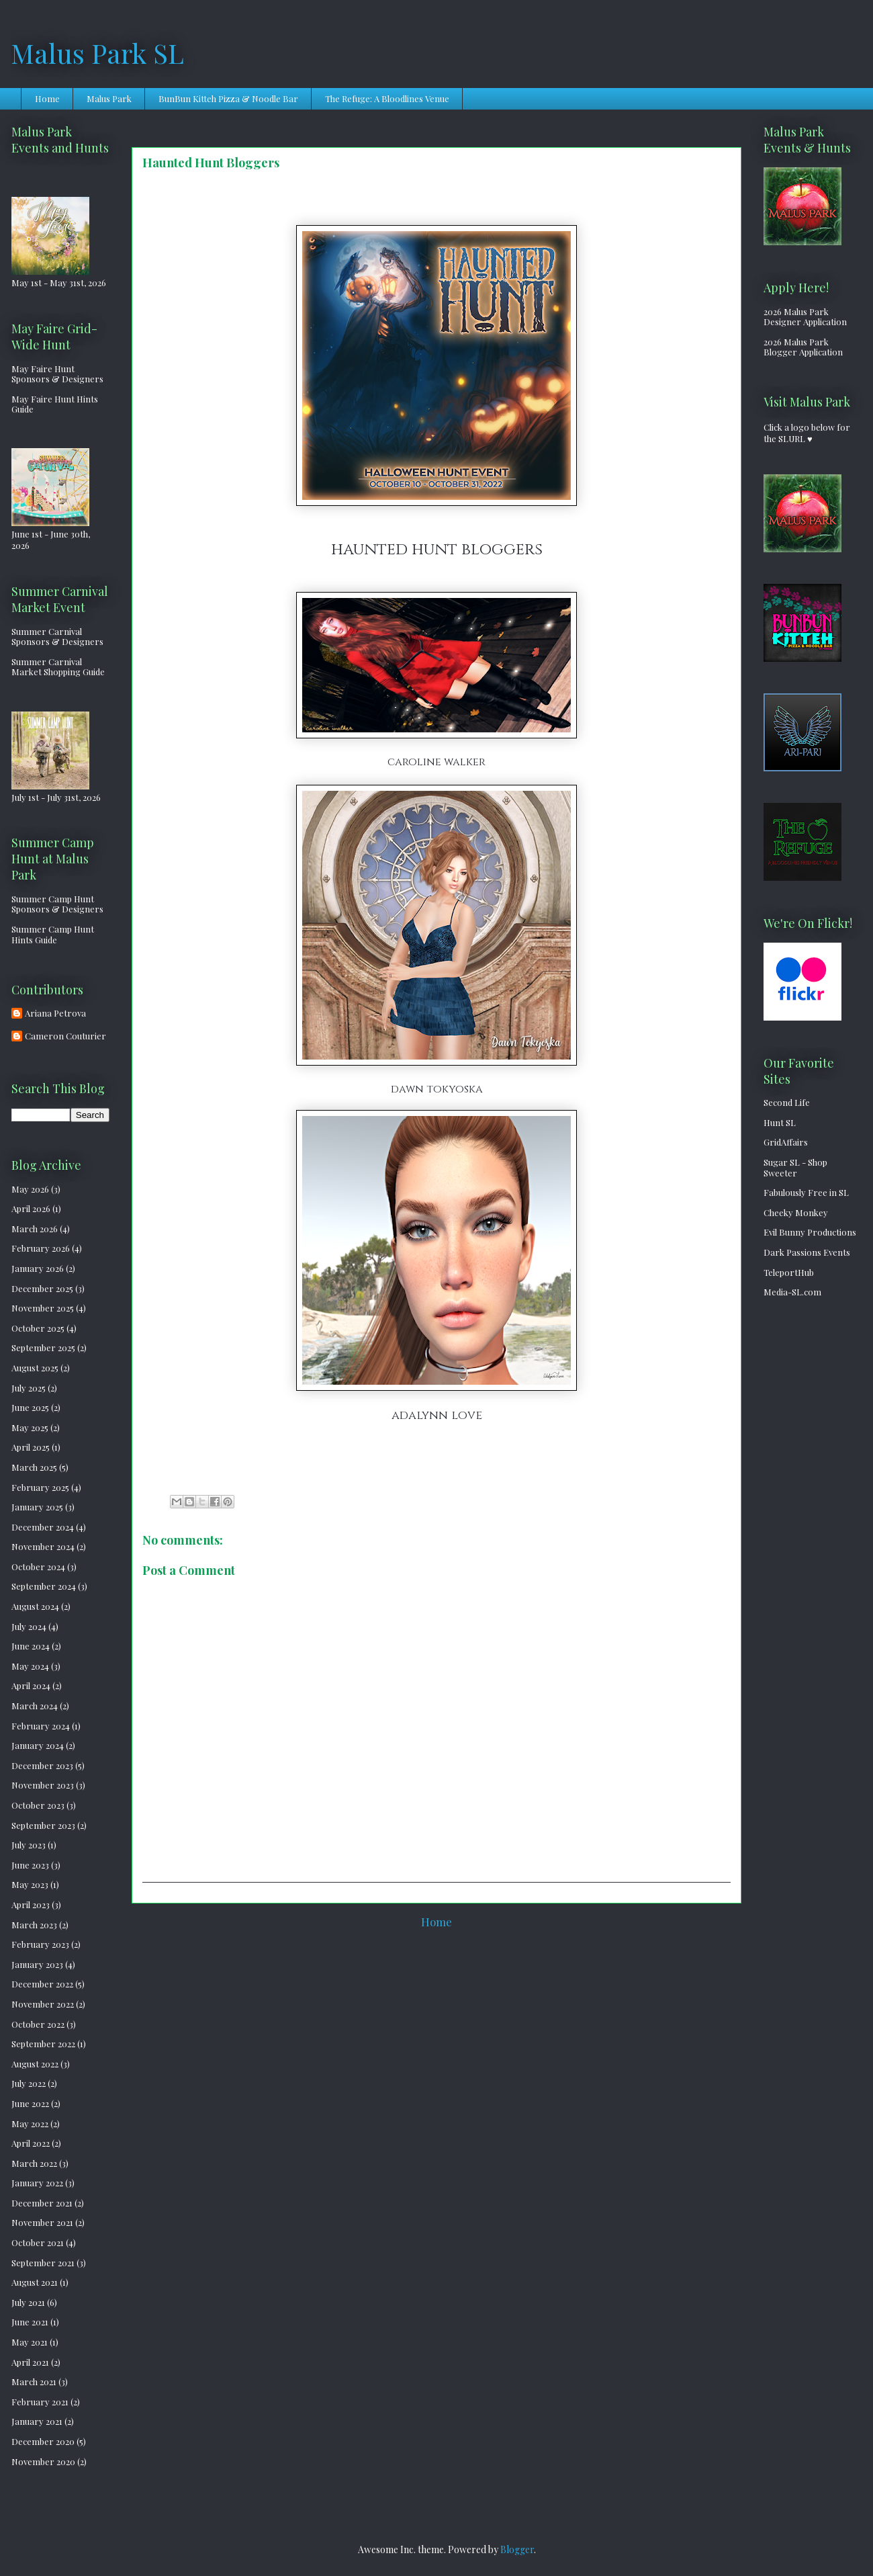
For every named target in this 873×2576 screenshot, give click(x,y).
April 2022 (30, 2143)
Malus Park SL (97, 53)
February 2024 (40, 1725)
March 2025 (34, 1467)
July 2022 (28, 2083)
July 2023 (28, 1844)
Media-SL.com (792, 1291)
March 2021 (33, 2381)
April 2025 (30, 1447)
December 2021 (42, 2202)
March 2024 (34, 1705)
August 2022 (34, 2063)
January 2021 (36, 2421)
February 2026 (40, 1248)
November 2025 (42, 1308)
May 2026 (30, 1189)
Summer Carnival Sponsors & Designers (57, 637)
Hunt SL (780, 1122)
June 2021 (29, 2321)
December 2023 (42, 1765)
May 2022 (29, 2123)
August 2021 (34, 2282)
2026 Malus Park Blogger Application (803, 347)
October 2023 (37, 1805)
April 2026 (30, 1208)
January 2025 (37, 1506)
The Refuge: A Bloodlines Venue (387, 98)
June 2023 (30, 1865)
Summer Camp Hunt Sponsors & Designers (57, 904)
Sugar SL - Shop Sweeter (795, 1167)
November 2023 (42, 1785)
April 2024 (30, 1685)
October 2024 (38, 1566)
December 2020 (43, 2441)
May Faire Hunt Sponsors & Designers (57, 374)
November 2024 (43, 1546)
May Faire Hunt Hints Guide (54, 404)
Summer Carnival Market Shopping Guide (58, 667)
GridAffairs (786, 1142)
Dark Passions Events (807, 1252)
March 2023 (34, 1924)
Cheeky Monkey (796, 1212)
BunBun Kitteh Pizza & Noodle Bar (228, 98)
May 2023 (29, 1884)
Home (47, 98)
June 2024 (30, 1645)
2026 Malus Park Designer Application (805, 317)
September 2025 (43, 1347)
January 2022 (37, 2182)
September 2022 (43, 2043)
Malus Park (109, 98)
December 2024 (42, 1527)
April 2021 (30, 2362)
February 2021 (39, 2401)
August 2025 (34, 1367)
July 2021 (28, 2302)
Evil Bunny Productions (810, 1232)
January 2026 (37, 1268)
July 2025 (28, 1387)
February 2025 (40, 1487)
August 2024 (35, 1606)
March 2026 (34, 1228)
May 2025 (29, 1427)
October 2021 (37, 2242)
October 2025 (37, 1328)
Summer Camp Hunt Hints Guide (52, 934)
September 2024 (43, 1586)
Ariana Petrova (55, 1013)
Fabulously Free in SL (806, 1192)
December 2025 (42, 1288)
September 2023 (43, 1825)
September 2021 (43, 2262)
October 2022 (37, 2024)
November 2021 (42, 2222)
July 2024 (28, 1626)
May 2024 (30, 1666)
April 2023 (30, 1904)
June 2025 (30, 1407)
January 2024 (37, 1745)
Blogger (517, 2549)
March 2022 (34, 2163)
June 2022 (30, 2103)
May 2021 (29, 2342)
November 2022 (42, 2004)
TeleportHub (789, 1272)
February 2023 (40, 1944)
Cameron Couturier (65, 1036)
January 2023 (37, 1964)
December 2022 (42, 1983)
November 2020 (43, 2461)
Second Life (787, 1102)
